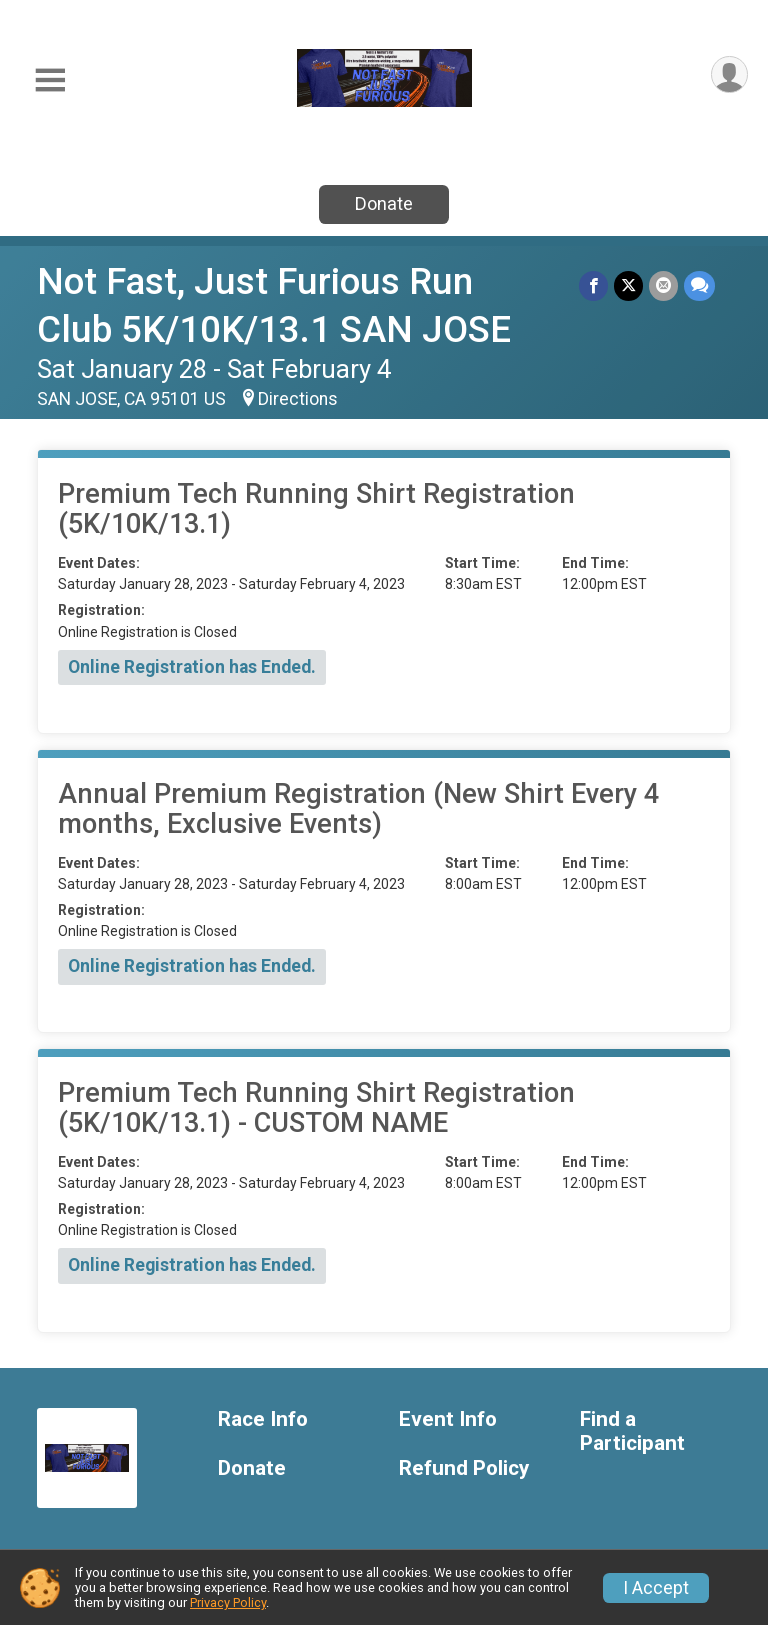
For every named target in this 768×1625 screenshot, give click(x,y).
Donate (384, 203)
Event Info (448, 1419)
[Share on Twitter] (628, 285)
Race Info (263, 1419)
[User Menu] (729, 74)
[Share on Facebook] (593, 285)
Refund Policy (464, 1468)
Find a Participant (632, 1431)
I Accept (656, 1588)
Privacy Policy (228, 1602)
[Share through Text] (699, 285)
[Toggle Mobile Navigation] (50, 80)
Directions (298, 399)
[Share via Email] (663, 285)
